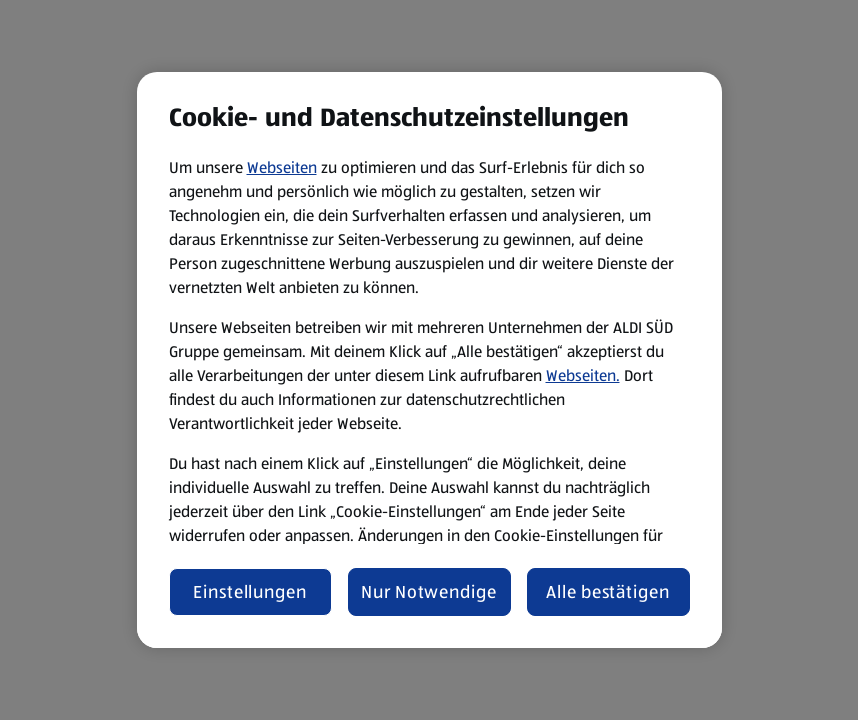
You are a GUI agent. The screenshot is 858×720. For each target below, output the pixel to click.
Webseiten (282, 167)
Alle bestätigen (608, 592)
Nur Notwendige (429, 592)
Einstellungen (250, 592)
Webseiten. (583, 375)
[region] (429, 360)
